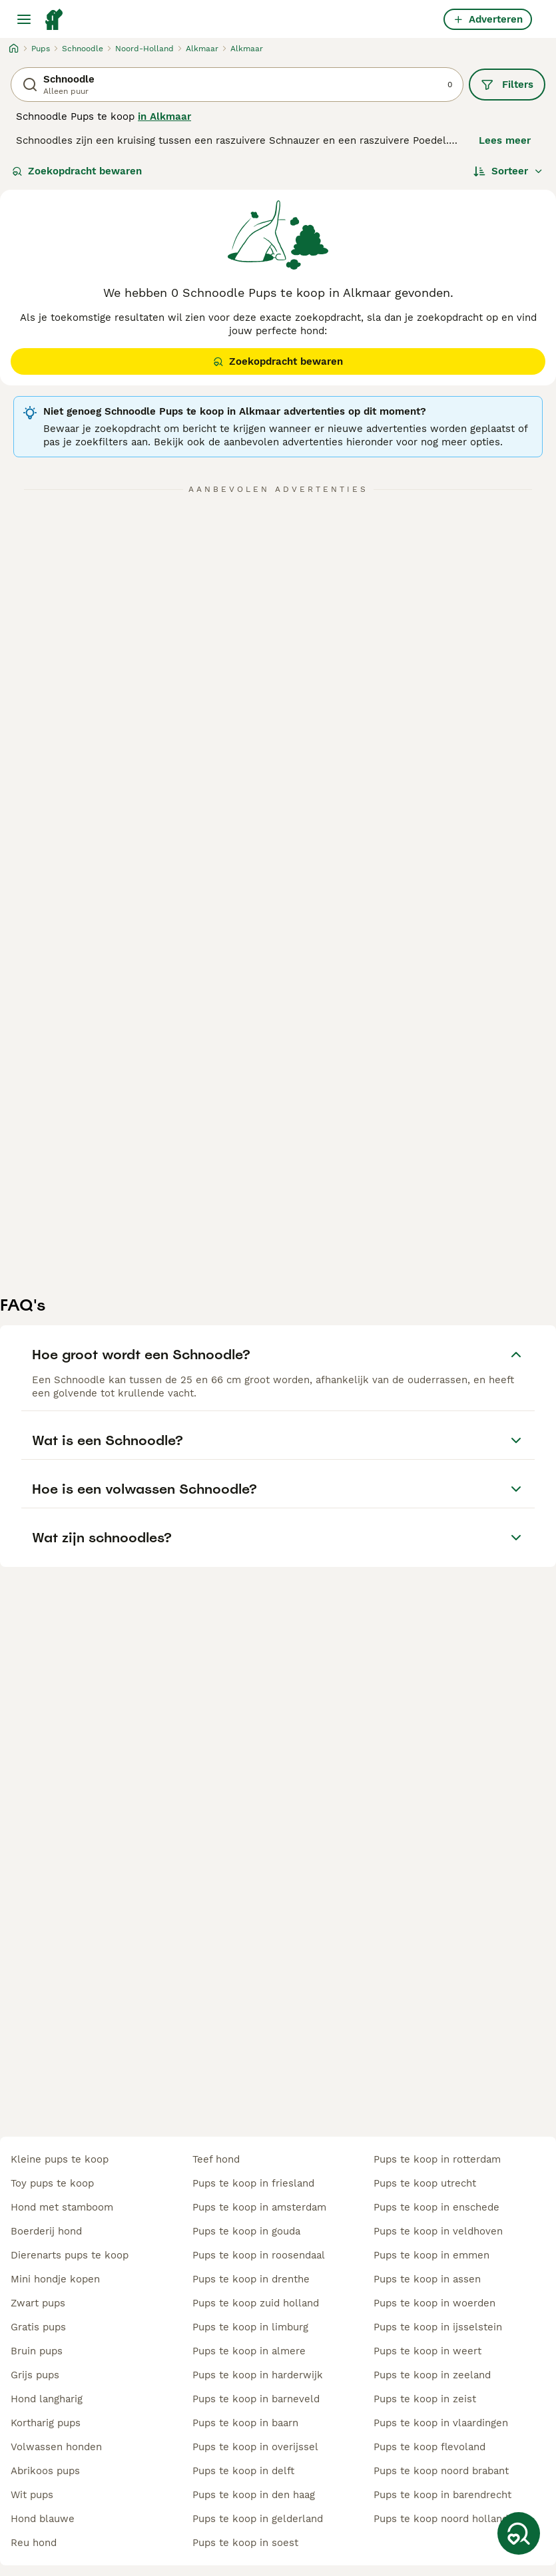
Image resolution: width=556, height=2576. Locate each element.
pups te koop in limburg (250, 2327)
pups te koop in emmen (431, 2255)
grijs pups (35, 2375)
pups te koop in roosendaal (258, 2255)
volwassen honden (56, 2447)
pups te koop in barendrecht (442, 2495)
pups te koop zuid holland (255, 2303)
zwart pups (38, 2303)
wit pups (32, 2495)
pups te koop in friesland (253, 2183)
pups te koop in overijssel (255, 2447)
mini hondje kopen (55, 2279)
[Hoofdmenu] (24, 19)
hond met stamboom (62, 2207)
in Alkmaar (164, 116)
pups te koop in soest (245, 2543)
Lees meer (505, 140)
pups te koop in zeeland (432, 2375)
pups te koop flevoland (429, 2447)
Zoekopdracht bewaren (77, 171)
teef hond (216, 2159)
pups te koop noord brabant (441, 2471)
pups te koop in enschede (436, 2207)
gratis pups (38, 2327)
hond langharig (47, 2399)
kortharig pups (46, 2423)
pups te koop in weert (427, 2351)
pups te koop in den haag (253, 2495)
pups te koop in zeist (425, 2399)
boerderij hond (46, 2231)
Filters (507, 84)
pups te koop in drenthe (251, 2279)
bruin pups (37, 2351)
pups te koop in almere (249, 2351)
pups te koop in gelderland (257, 2519)
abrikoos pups (45, 2471)
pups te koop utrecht (425, 2183)
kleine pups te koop (60, 2159)
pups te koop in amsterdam (259, 2207)
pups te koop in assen (427, 2279)
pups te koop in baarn (245, 2423)
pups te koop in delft (243, 2471)
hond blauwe (43, 2519)
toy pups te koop (52, 2183)
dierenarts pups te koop (70, 2255)
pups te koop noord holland (441, 2519)
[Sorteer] (508, 171)
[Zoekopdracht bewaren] (518, 2533)
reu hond (34, 2543)
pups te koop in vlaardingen (441, 2423)
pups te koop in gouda (246, 2231)
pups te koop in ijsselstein (438, 2327)
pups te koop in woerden (434, 2303)
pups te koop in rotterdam (437, 2159)
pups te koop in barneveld (256, 2399)
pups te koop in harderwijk (257, 2375)
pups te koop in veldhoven (438, 2231)
